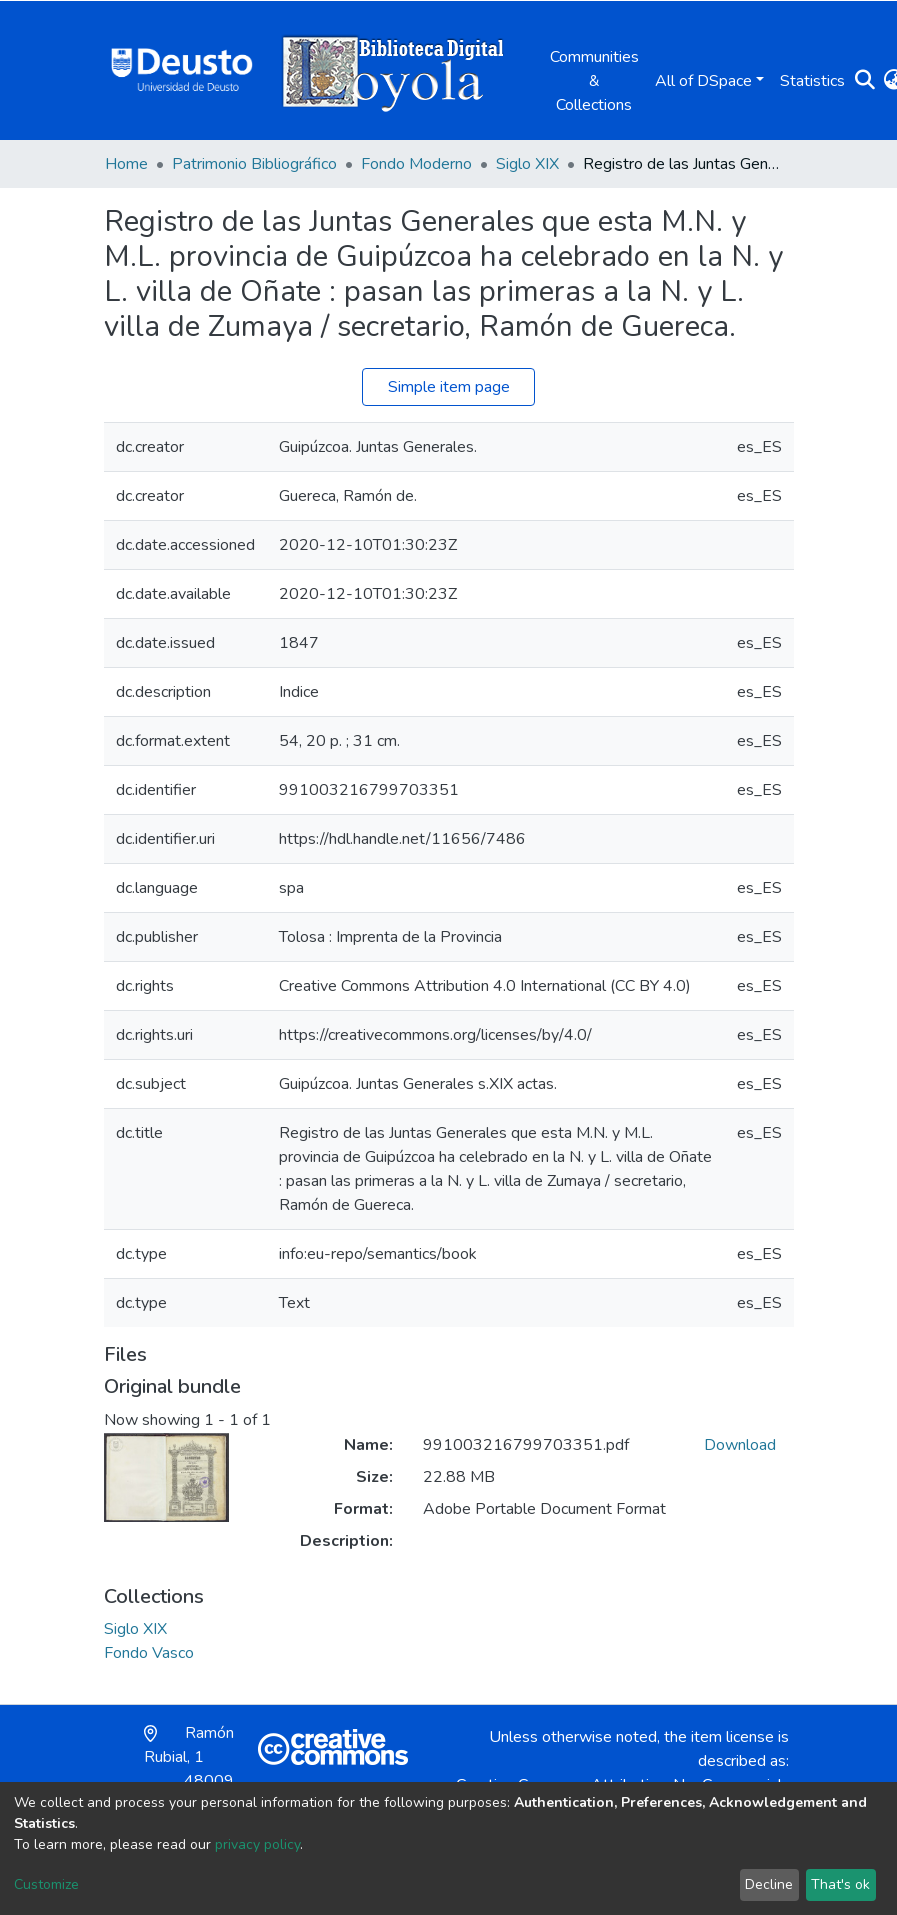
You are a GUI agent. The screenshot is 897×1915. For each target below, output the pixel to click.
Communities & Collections (594, 81)
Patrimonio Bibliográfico (254, 164)
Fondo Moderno (416, 164)
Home (126, 164)
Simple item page (449, 387)
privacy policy (257, 1844)
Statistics (812, 81)
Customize (46, 1884)
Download (740, 1445)
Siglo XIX (527, 164)
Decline (769, 1884)
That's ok (840, 1884)
